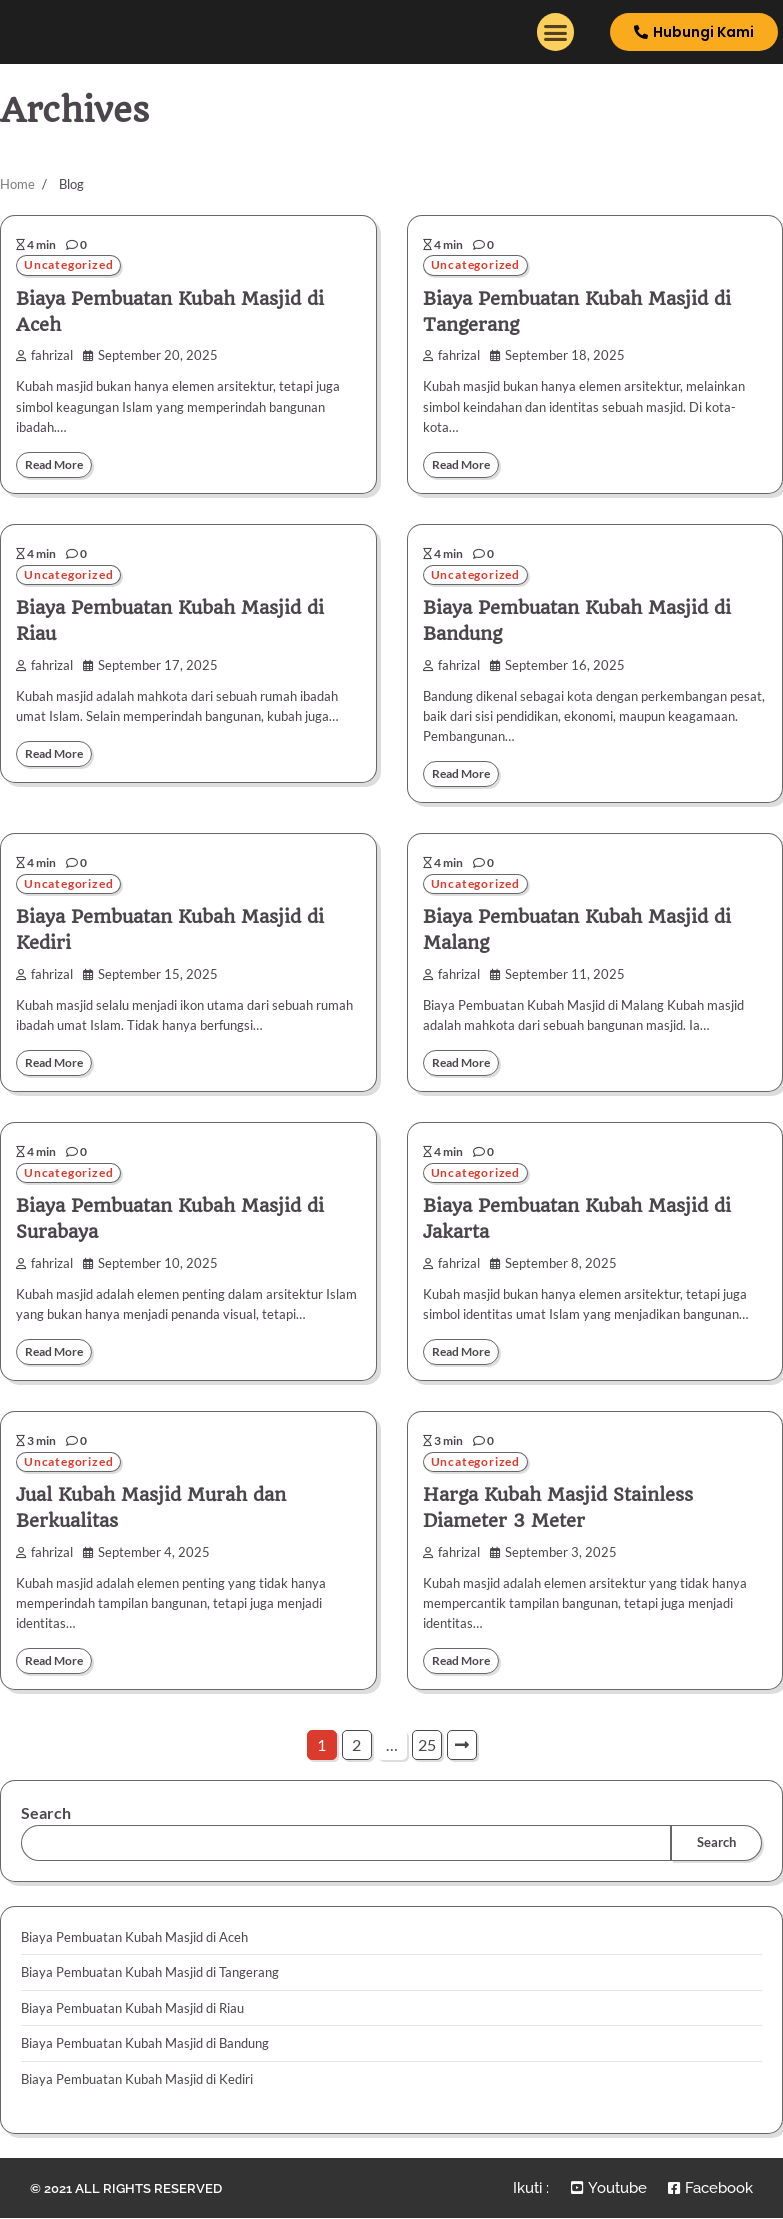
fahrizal (44, 356)
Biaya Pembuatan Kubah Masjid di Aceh (134, 1941)
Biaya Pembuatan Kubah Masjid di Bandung (145, 2047)
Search (46, 1816)
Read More (57, 464)
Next (462, 1749)
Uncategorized (71, 265)
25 (427, 1748)
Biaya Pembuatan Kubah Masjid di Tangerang (150, 1976)
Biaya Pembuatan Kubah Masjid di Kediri (137, 2082)
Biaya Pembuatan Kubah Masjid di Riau (132, 2011)
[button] (556, 33)
